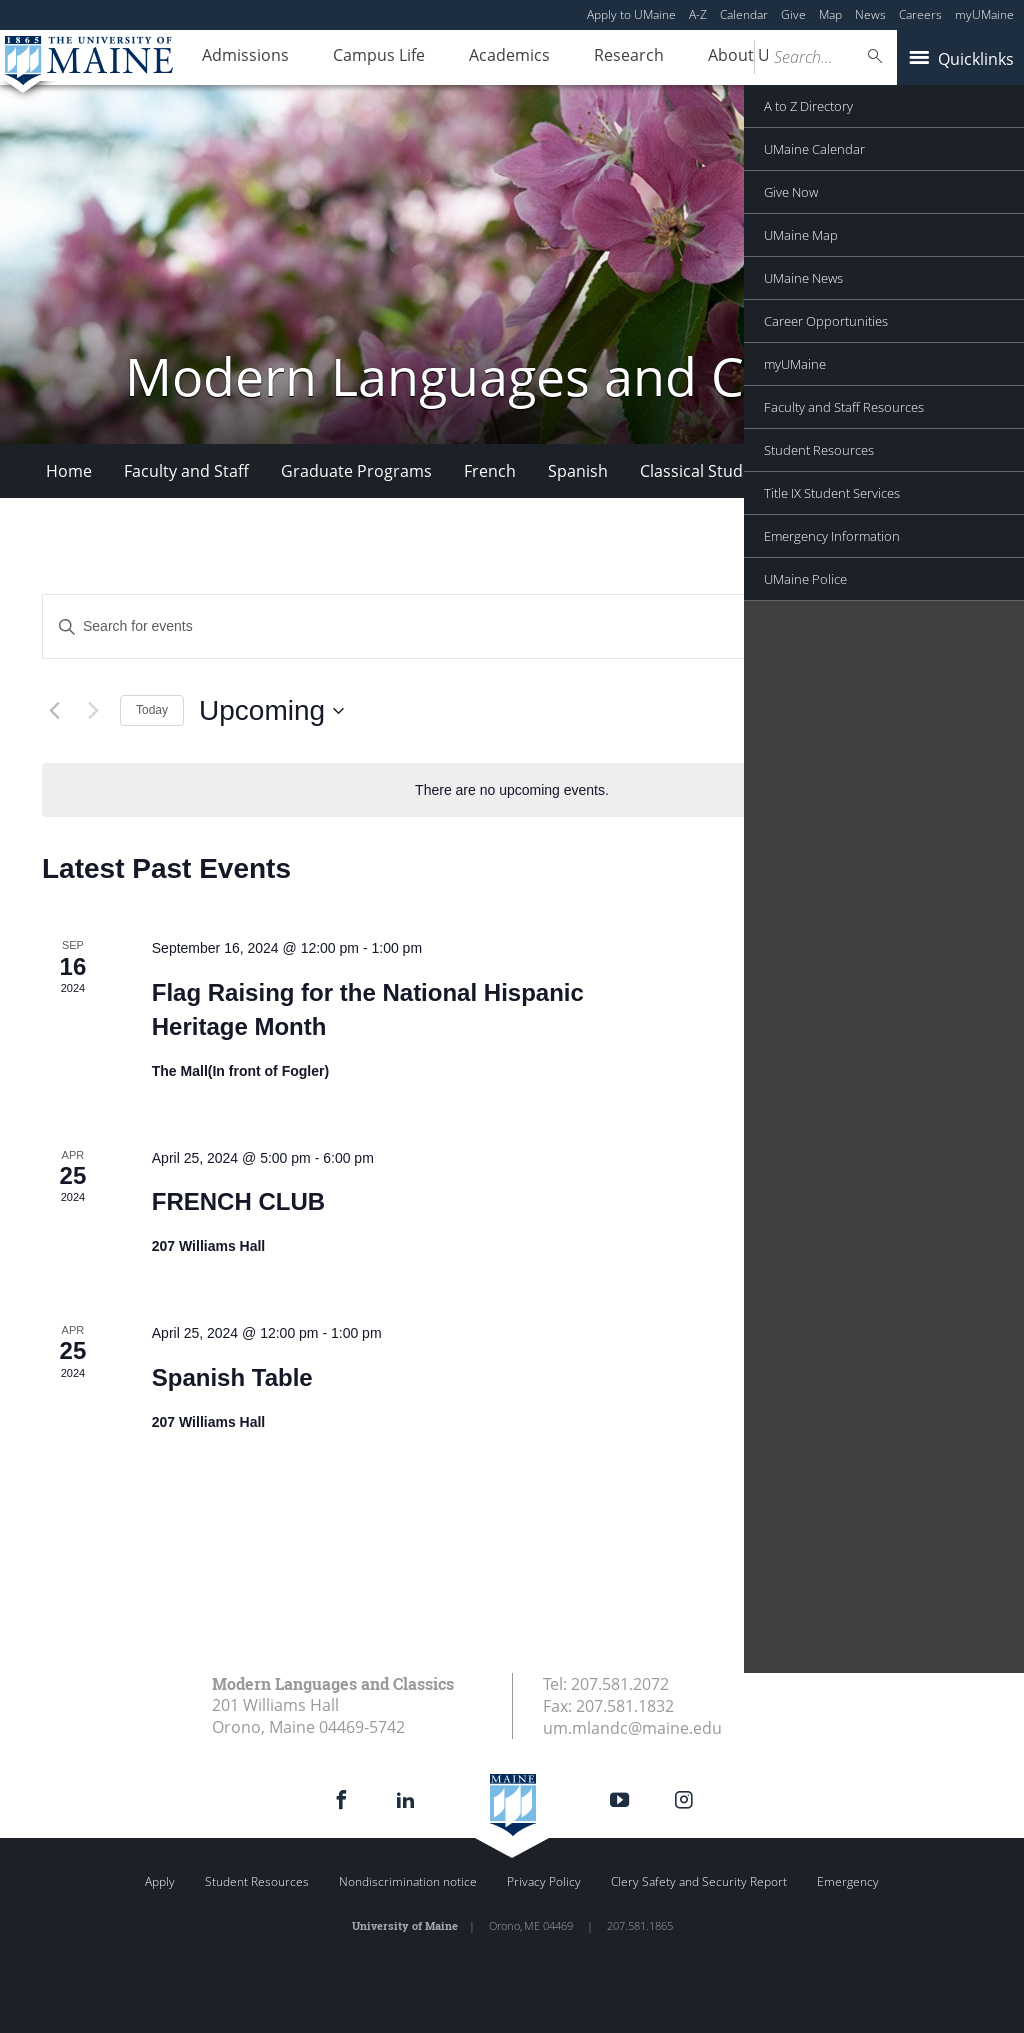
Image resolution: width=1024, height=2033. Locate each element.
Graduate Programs (356, 471)
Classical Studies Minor (726, 471)
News (870, 14)
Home (69, 471)
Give (793, 14)
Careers (920, 14)
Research (594, 58)
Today (152, 710)
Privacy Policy (544, 1881)
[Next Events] (93, 711)
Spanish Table (232, 1377)
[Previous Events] (54, 711)
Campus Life (364, 58)
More (928, 471)
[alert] (512, 790)
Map (830, 14)
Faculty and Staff (186, 471)
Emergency (848, 1881)
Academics (484, 58)
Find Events (830, 626)
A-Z (698, 14)
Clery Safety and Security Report (699, 1881)
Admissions (240, 58)
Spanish (578, 471)
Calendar (744, 14)
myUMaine (984, 14)
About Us (698, 58)
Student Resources (257, 1881)
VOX (860, 471)
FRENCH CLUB (238, 1201)
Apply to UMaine (631, 14)
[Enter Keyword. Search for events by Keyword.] (407, 626)
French (490, 471)
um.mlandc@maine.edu (632, 1728)
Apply (160, 1881)
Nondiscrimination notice (408, 1881)
